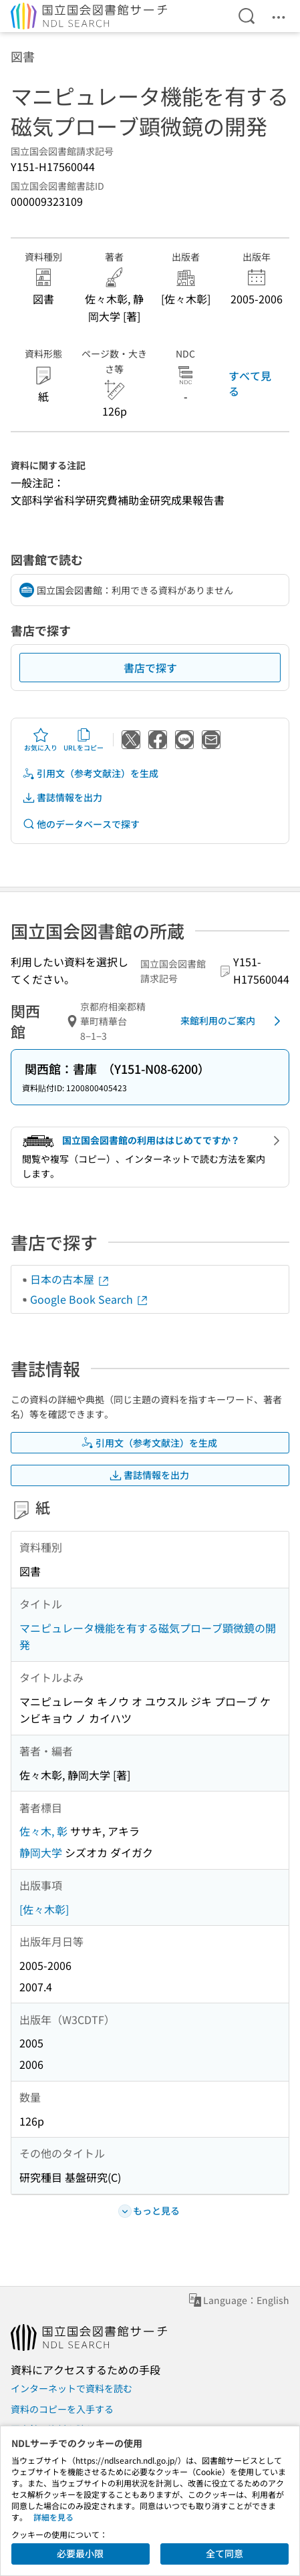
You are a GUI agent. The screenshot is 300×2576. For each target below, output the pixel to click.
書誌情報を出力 (62, 798)
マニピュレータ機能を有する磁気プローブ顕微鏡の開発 (147, 1636)
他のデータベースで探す (81, 824)
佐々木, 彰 (43, 1831)
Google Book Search (89, 1299)
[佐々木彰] (44, 1909)
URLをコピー (83, 739)
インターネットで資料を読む (71, 2388)
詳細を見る (53, 2517)
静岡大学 (40, 1852)
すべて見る (250, 383)
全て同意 (224, 2553)
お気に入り (40, 739)
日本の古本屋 (70, 1279)
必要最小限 (80, 2553)
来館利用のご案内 (232, 1021)
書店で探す (150, 668)
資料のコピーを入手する (62, 2409)
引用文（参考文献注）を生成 (90, 773)
